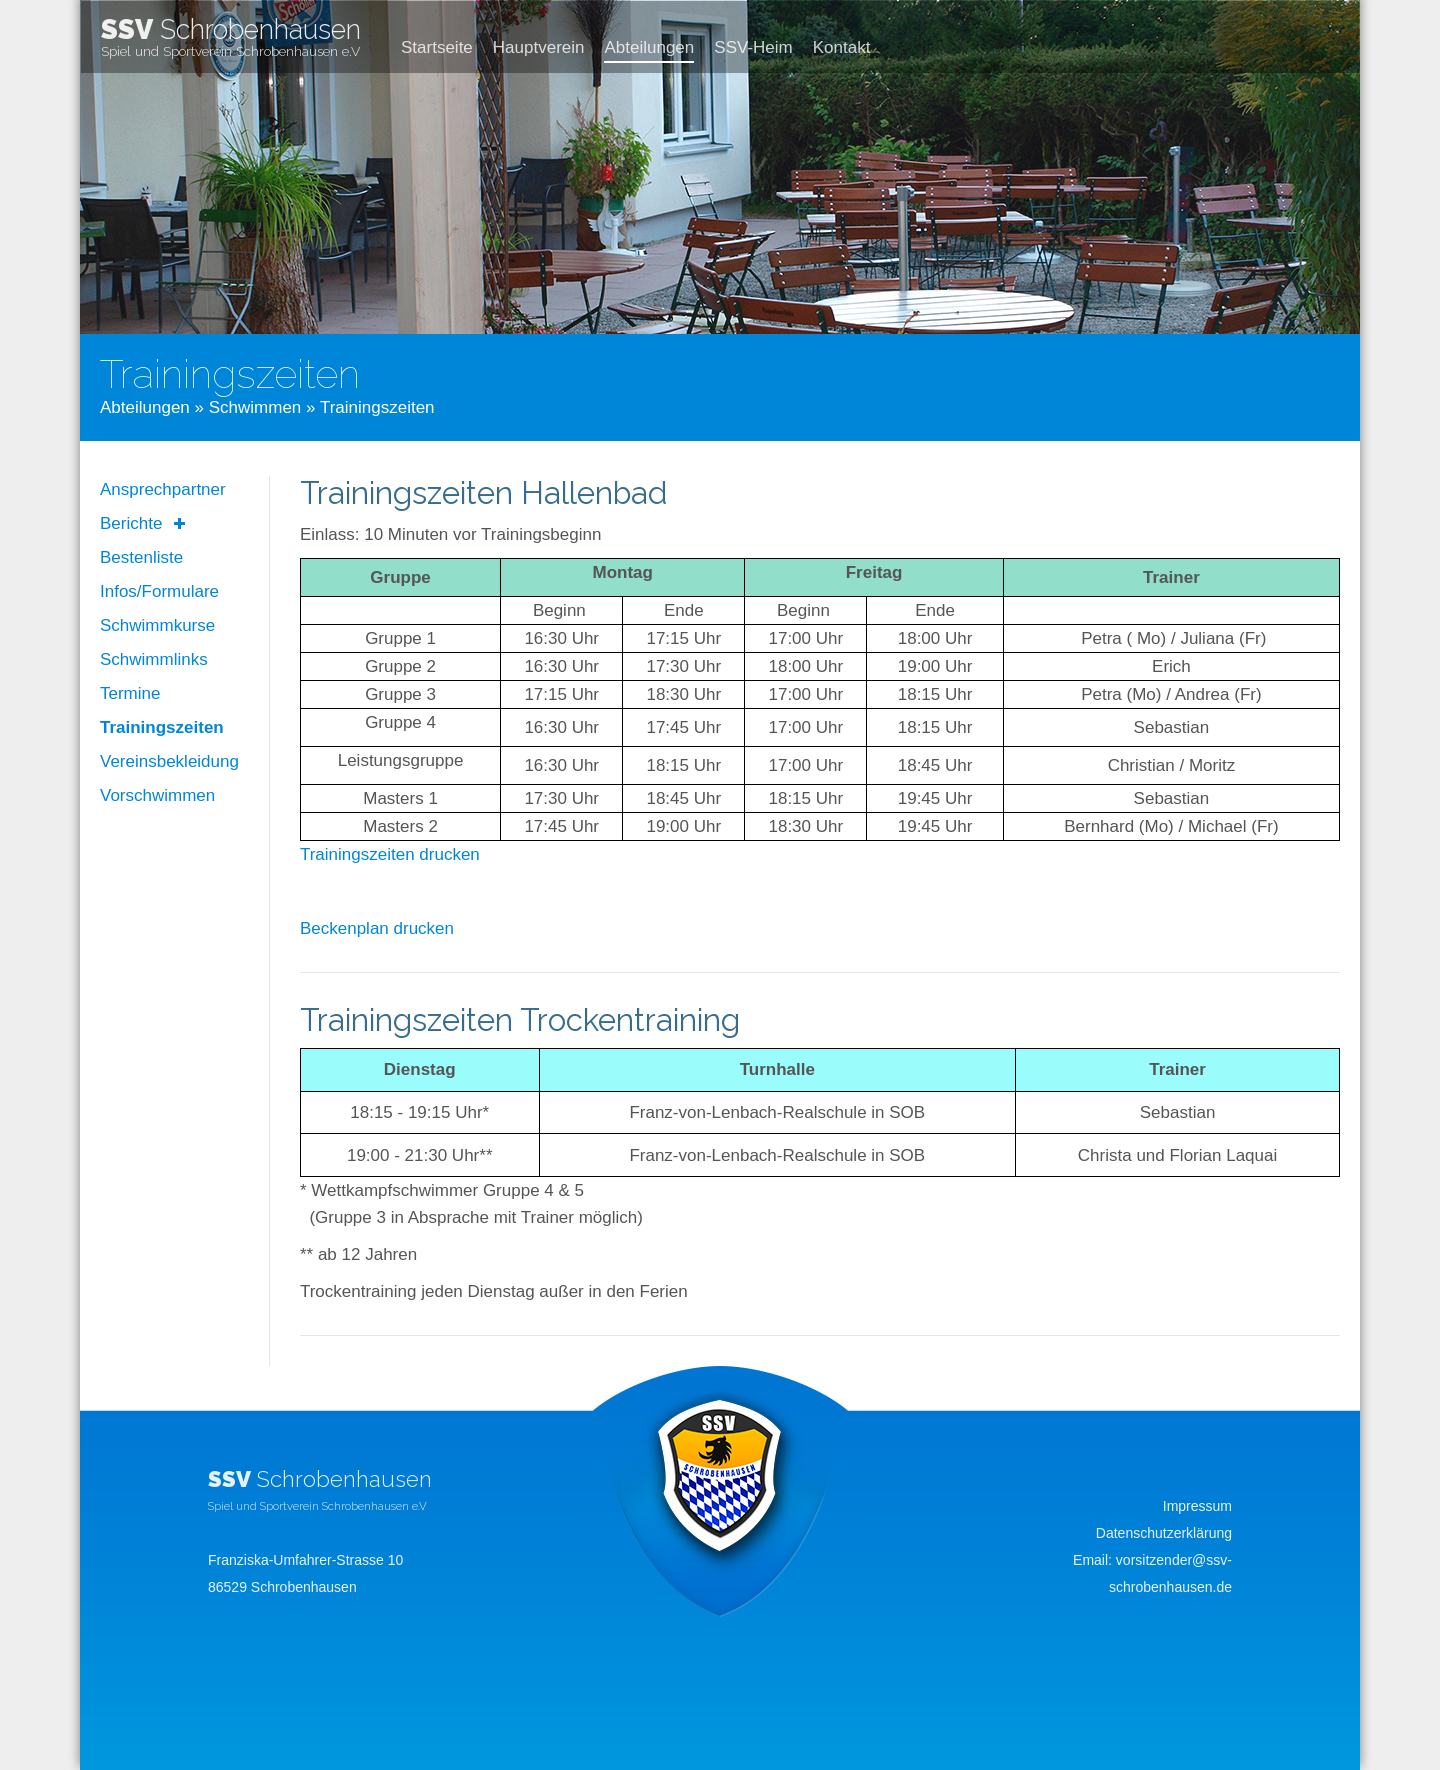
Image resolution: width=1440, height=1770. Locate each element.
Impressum (1197, 1506)
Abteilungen (649, 47)
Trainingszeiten (162, 727)
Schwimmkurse (157, 625)
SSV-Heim (753, 47)
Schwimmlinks (154, 659)
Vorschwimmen (157, 795)
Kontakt (842, 47)
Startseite (437, 47)
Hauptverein (539, 47)
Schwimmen (255, 407)
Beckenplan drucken (377, 928)
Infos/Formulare (159, 591)
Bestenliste (141, 557)
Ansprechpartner (163, 489)
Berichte (131, 523)
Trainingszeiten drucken (390, 854)
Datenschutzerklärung (1164, 1533)
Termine (130, 693)
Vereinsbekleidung (169, 761)
